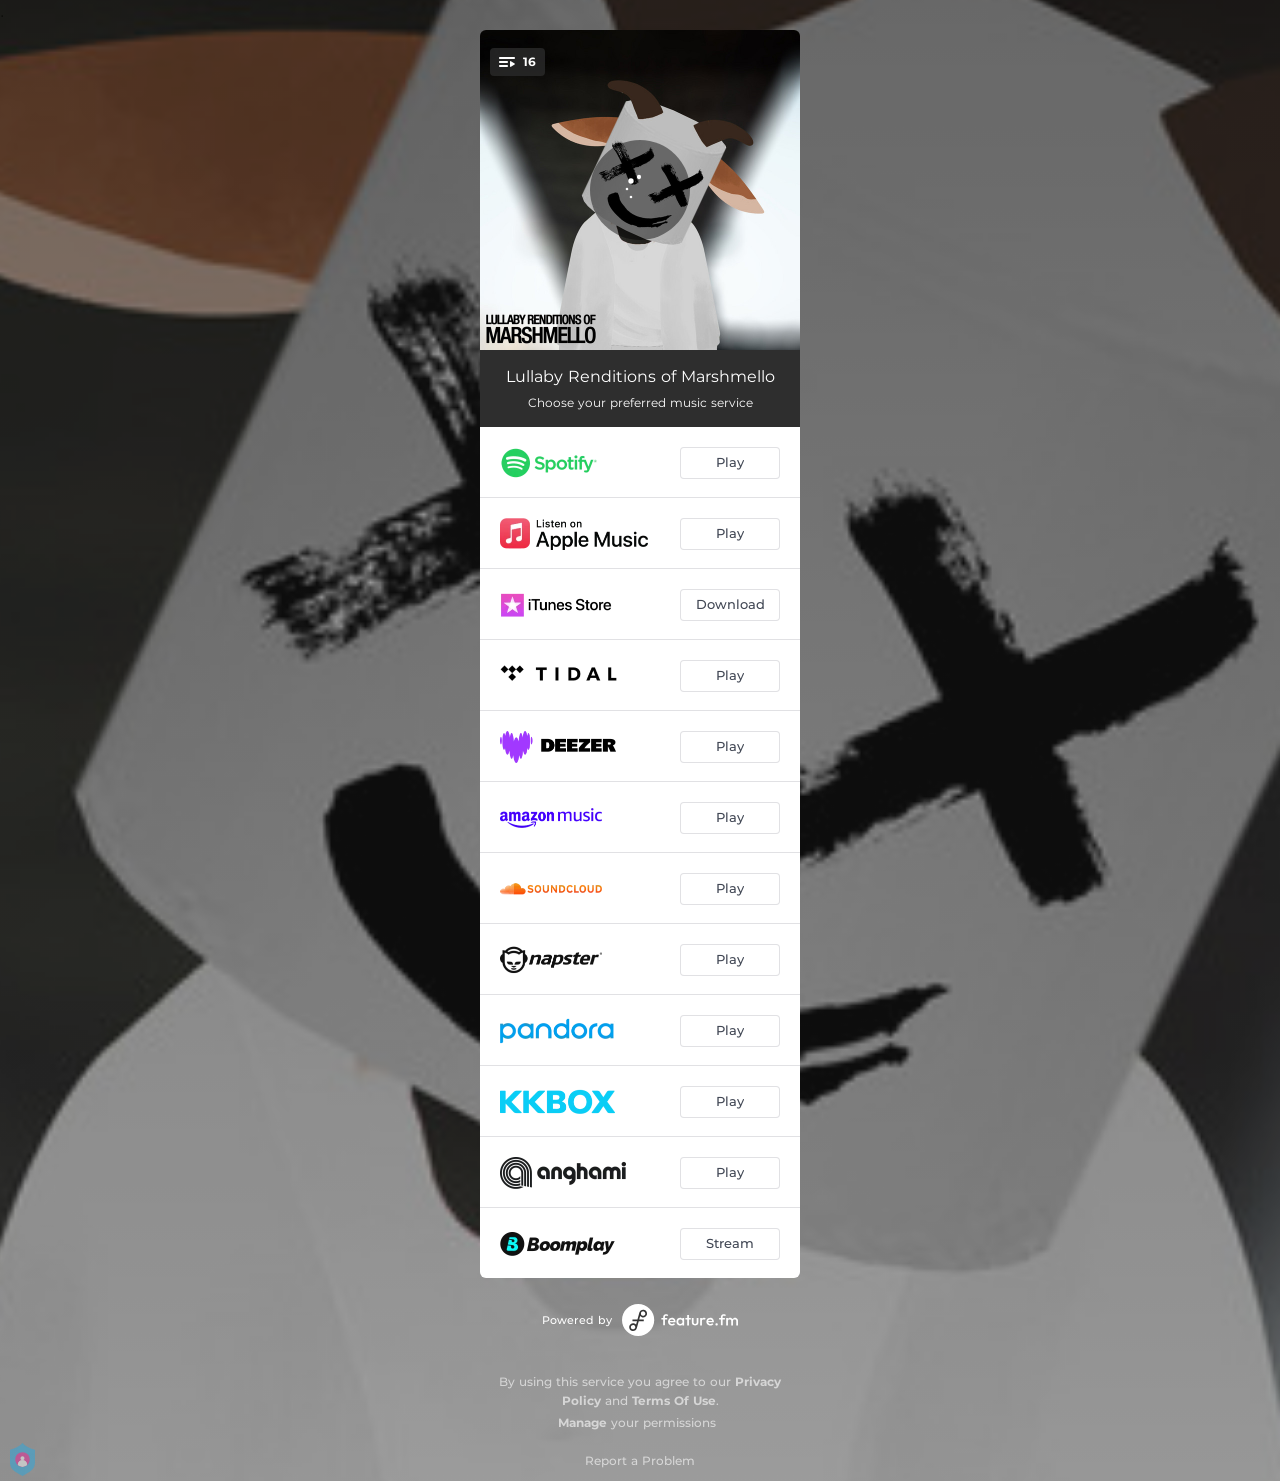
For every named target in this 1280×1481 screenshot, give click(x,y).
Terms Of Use (674, 1400)
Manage (582, 1422)
